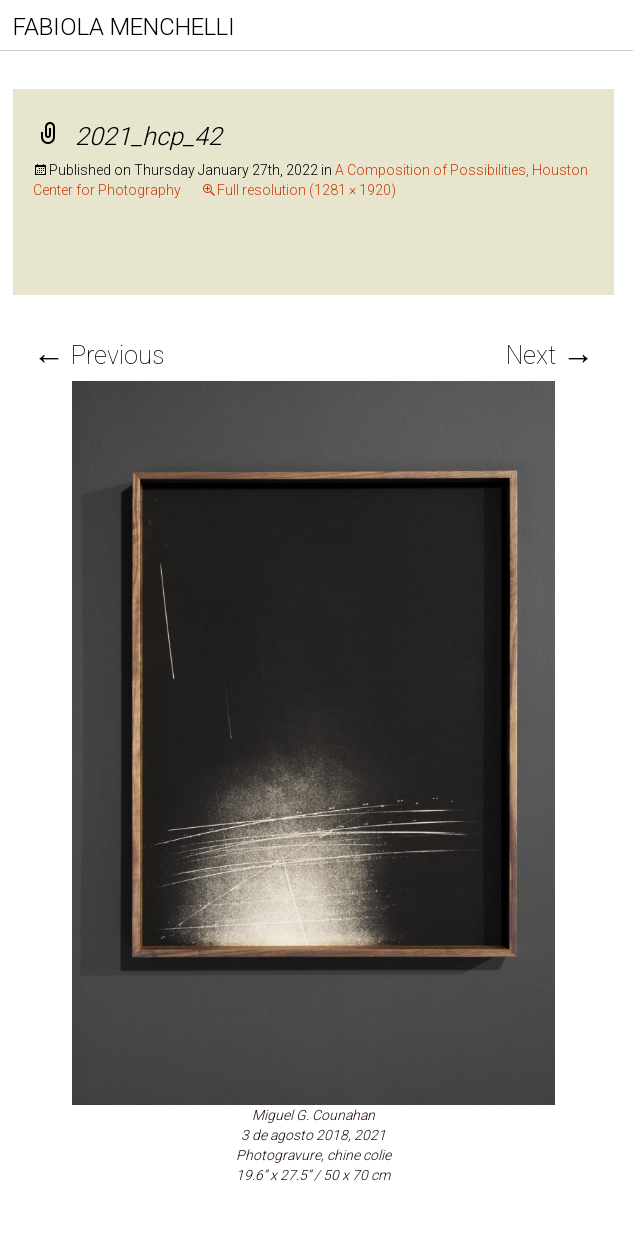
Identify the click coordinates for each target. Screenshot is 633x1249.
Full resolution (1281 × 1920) (306, 190)
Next (550, 355)
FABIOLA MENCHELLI (124, 27)
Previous (98, 355)
